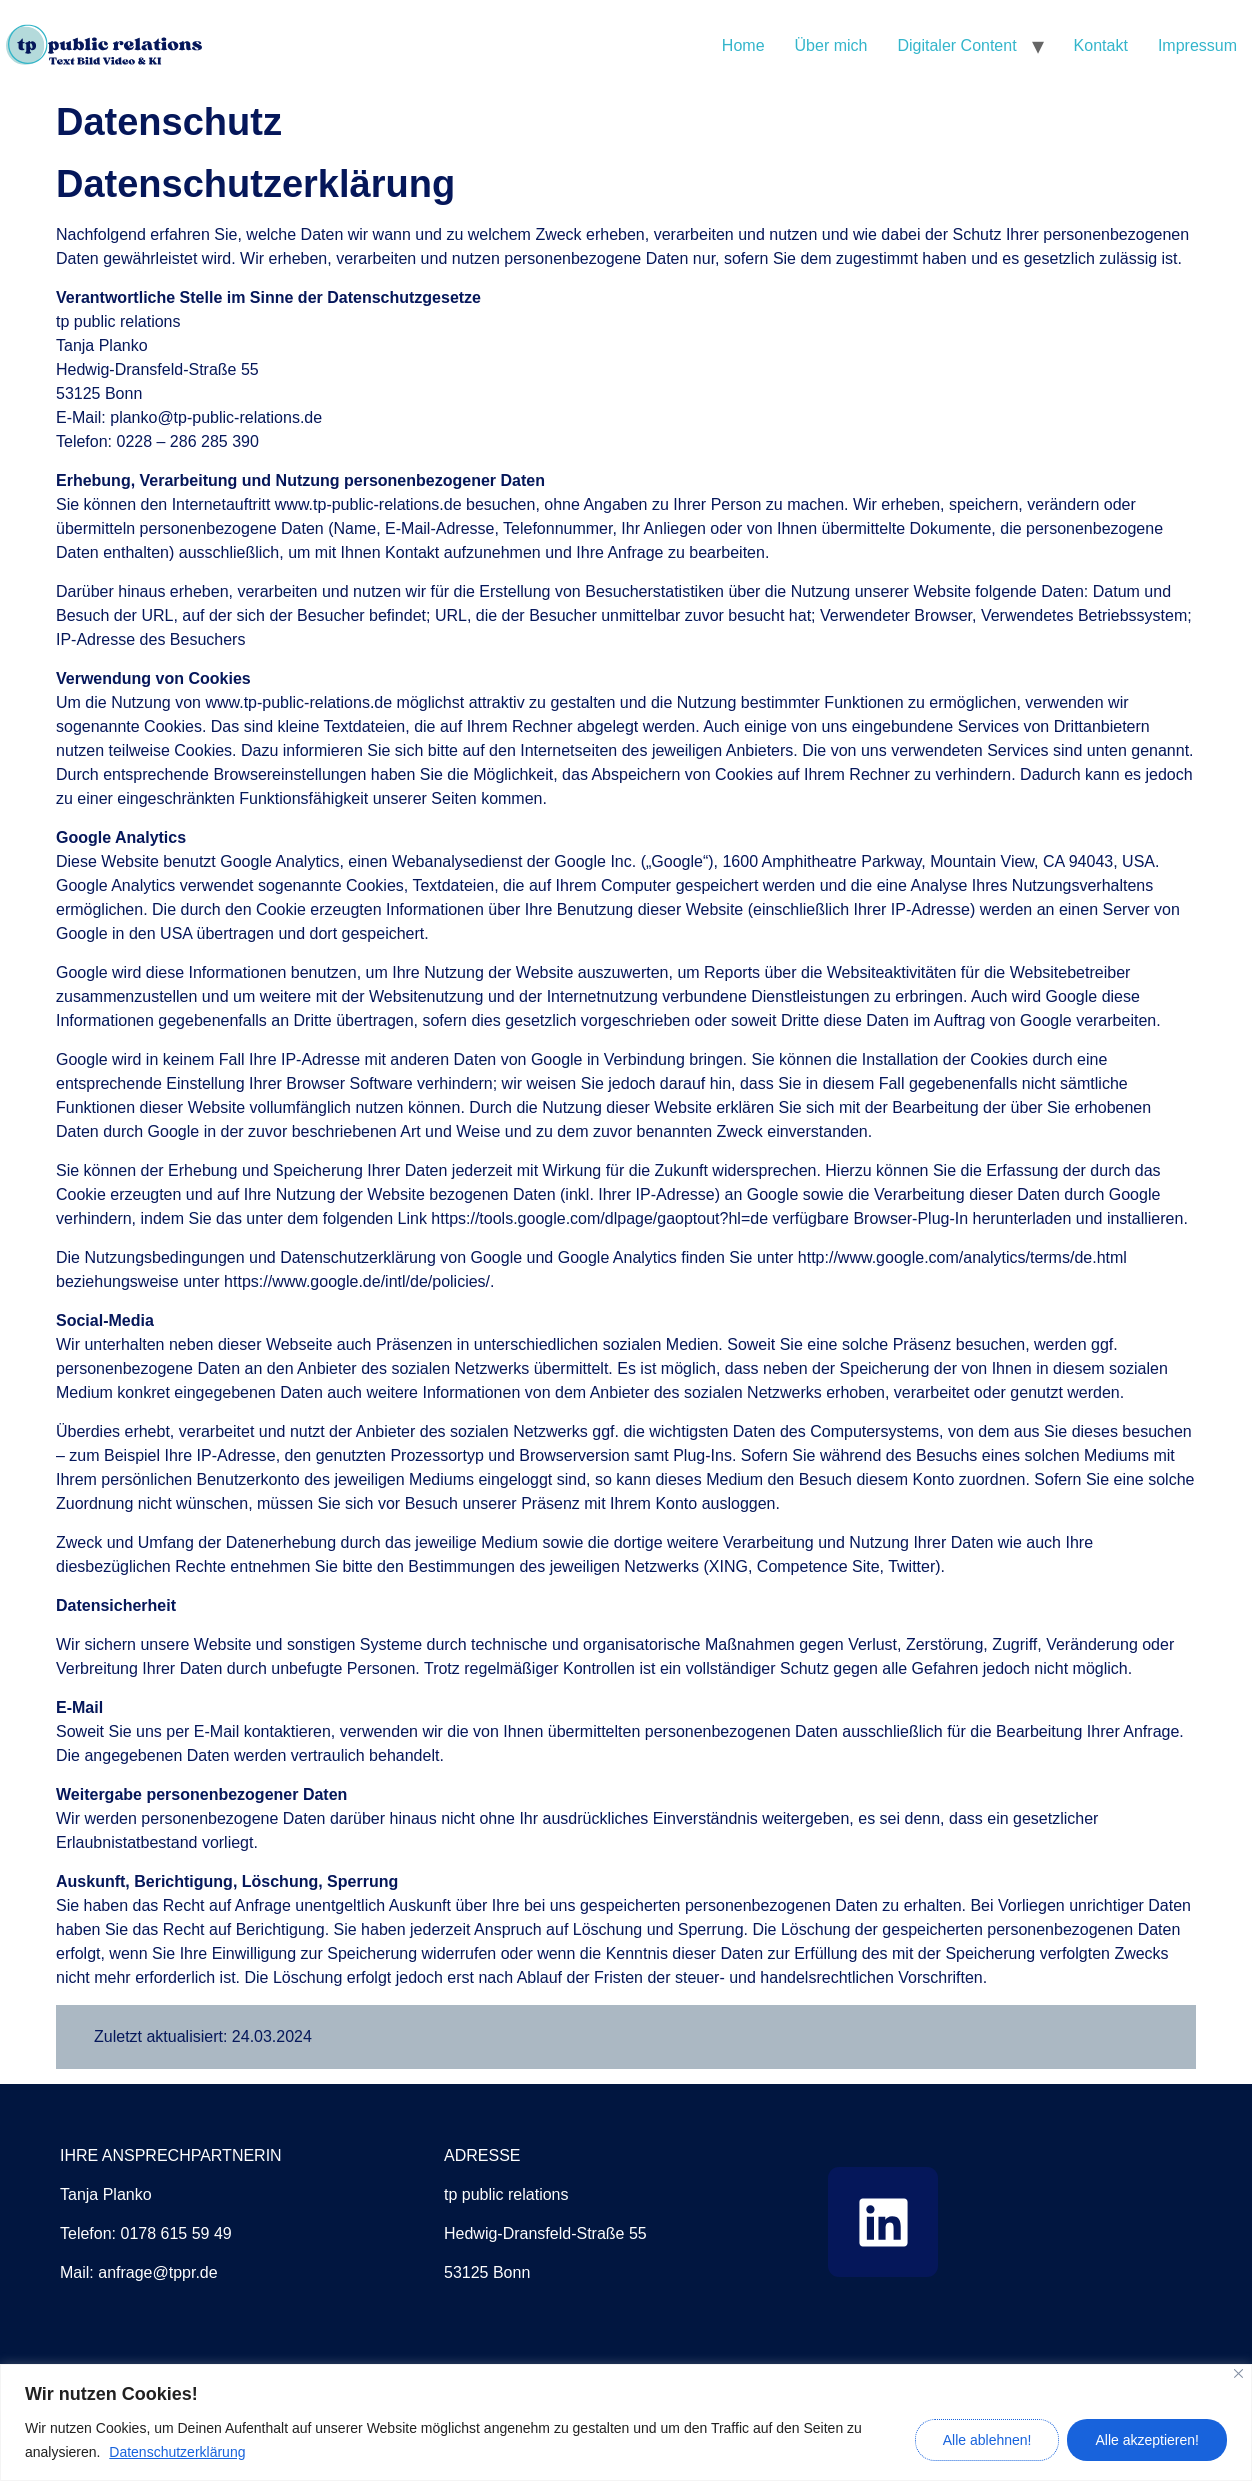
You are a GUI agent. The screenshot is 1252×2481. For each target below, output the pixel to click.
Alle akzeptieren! (1147, 2440)
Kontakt (1101, 45)
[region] (626, 2422)
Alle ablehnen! (987, 2440)
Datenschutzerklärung (177, 2452)
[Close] (1238, 2373)
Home (743, 45)
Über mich (831, 45)
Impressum (1197, 45)
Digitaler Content (956, 45)
